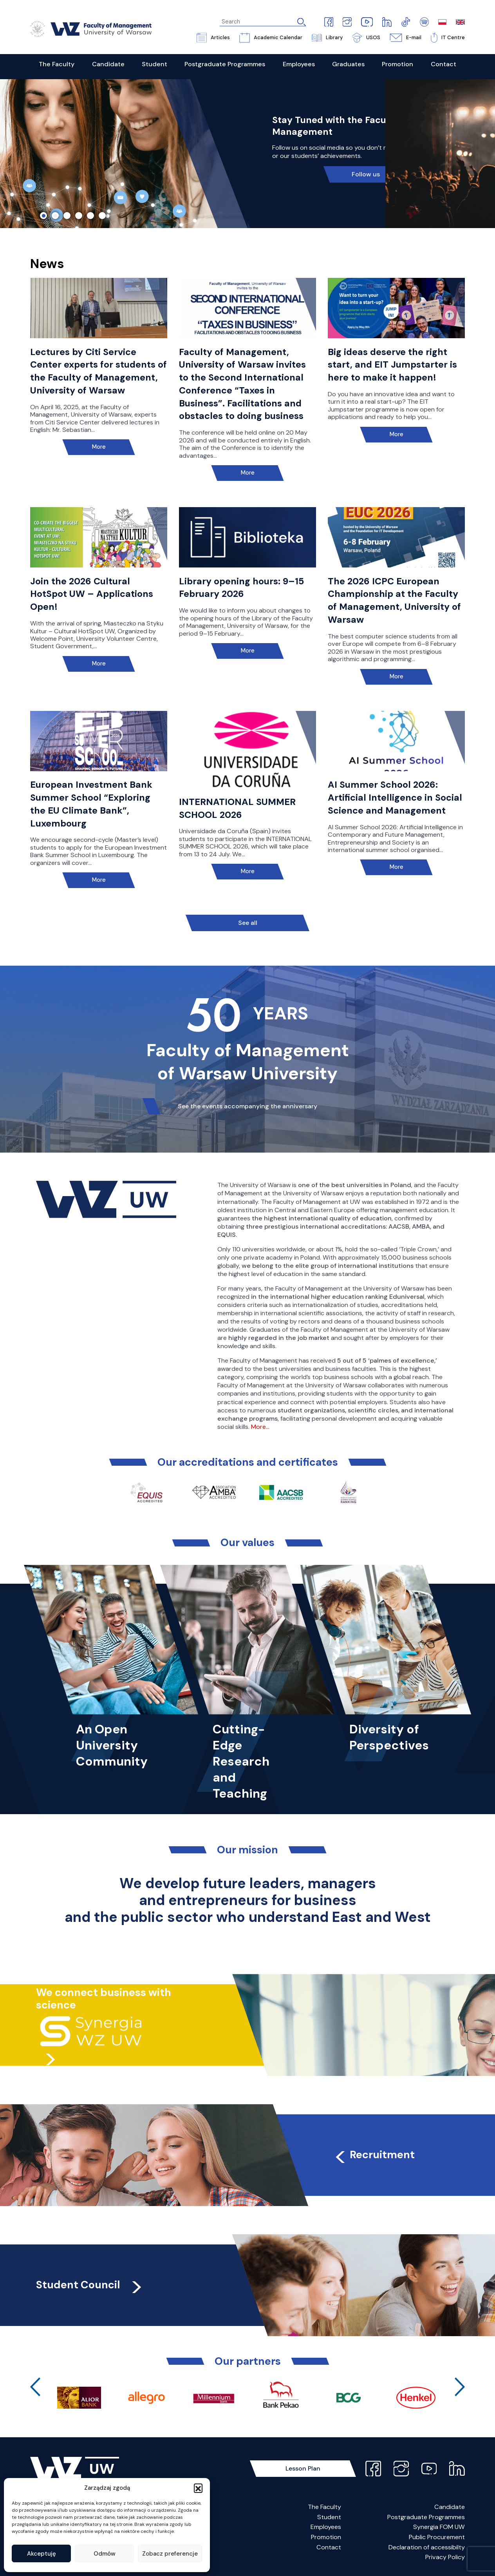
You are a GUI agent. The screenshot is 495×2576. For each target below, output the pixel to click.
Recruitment (374, 2154)
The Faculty (324, 2507)
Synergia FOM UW (439, 2527)
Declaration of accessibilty (426, 2547)
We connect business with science (103, 1998)
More (99, 447)
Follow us (366, 174)
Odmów (105, 2554)
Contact (328, 2547)
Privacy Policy (445, 2557)
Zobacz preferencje (170, 2554)
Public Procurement (437, 2537)
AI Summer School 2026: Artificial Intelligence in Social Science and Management (395, 797)
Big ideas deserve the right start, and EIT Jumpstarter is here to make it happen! (392, 365)
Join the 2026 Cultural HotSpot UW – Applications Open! (91, 594)
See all (247, 923)
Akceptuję (41, 2554)
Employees (326, 2527)
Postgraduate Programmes (426, 2517)
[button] (198, 2488)
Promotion (326, 2537)
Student (329, 2517)
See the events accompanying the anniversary (247, 1106)
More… (260, 1427)
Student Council (90, 2284)
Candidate (449, 2507)
